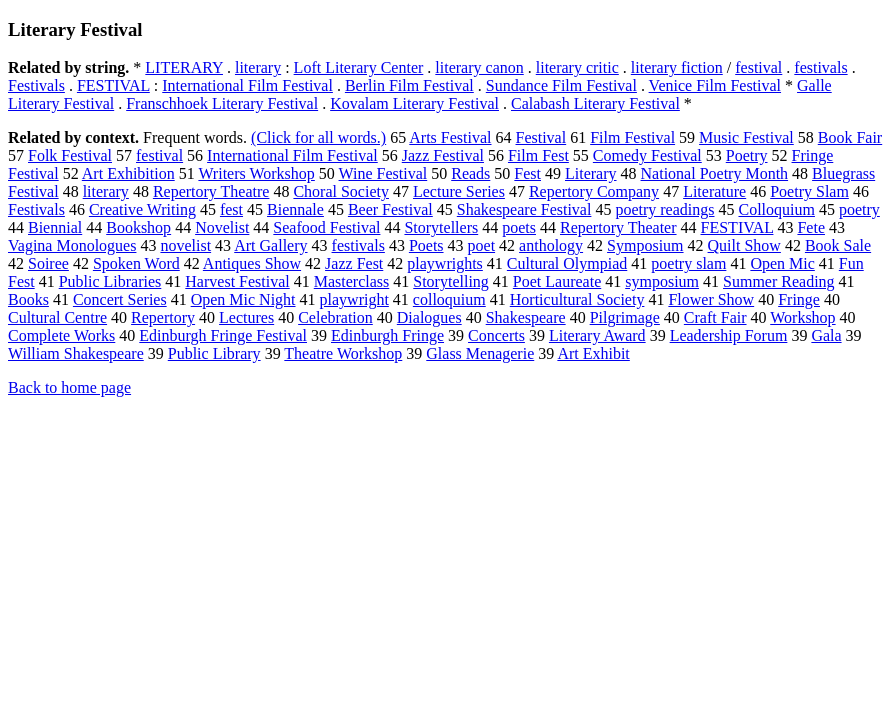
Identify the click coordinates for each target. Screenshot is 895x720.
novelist (185, 245)
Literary (591, 173)
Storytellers (441, 227)
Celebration (335, 317)
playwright (354, 299)
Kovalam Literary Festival (414, 103)
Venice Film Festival (715, 85)
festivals (820, 67)
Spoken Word (136, 263)
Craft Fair (715, 317)
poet (482, 245)
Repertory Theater (618, 227)
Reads (470, 173)
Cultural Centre (57, 317)
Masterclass (352, 281)
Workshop (802, 317)
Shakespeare (526, 317)
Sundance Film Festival (561, 85)
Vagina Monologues (72, 245)
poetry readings (664, 209)
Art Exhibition (128, 173)
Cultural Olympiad (567, 263)
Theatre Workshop (343, 353)
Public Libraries (110, 281)
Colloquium (776, 209)
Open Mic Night (243, 299)
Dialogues (429, 317)
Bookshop (138, 227)
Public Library (214, 353)
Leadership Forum (729, 335)
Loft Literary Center (359, 67)
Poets (426, 245)
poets (519, 227)
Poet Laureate (557, 281)
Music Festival (746, 137)
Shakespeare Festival (524, 209)
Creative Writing (142, 209)
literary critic (577, 67)
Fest (527, 173)
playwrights (445, 263)
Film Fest (538, 155)
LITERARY (184, 67)
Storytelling (451, 281)
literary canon (479, 67)
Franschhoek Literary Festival (222, 103)
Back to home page (69, 387)
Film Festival (632, 137)
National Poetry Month (715, 173)
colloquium (449, 299)
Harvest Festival (237, 281)
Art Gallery (270, 245)
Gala (826, 335)
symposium (662, 281)
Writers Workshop (256, 173)
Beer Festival (390, 209)
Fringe (799, 299)
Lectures (246, 317)
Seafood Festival (326, 227)
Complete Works (61, 335)
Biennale (295, 209)
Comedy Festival (647, 155)
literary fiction (677, 67)
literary (258, 67)
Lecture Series (459, 191)
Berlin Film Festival (409, 85)
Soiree (48, 263)
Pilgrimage (625, 317)
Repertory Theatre (211, 191)
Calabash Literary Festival (595, 103)
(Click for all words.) (318, 137)
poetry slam (688, 263)
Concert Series (120, 299)
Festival (541, 137)
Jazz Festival (443, 155)
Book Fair (850, 137)
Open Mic (782, 263)
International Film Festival (247, 85)
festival (758, 67)
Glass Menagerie (480, 353)
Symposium (645, 245)
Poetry (747, 155)
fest (231, 209)
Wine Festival (383, 173)
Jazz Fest (354, 263)
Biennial (55, 227)
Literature (714, 191)
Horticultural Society (577, 299)
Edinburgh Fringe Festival (223, 335)
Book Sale (838, 245)
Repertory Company (594, 191)
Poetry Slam (809, 191)
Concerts (496, 335)
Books (28, 299)
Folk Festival (70, 155)
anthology (551, 245)
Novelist (222, 227)
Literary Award (597, 335)
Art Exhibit (593, 353)
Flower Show (711, 299)
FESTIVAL (113, 85)
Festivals (36, 85)
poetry (859, 209)
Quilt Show (744, 245)
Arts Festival (450, 137)
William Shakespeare (76, 353)
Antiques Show (252, 263)
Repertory (163, 317)
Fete (811, 227)
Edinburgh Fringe (387, 335)
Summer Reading (779, 281)
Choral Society (341, 191)
